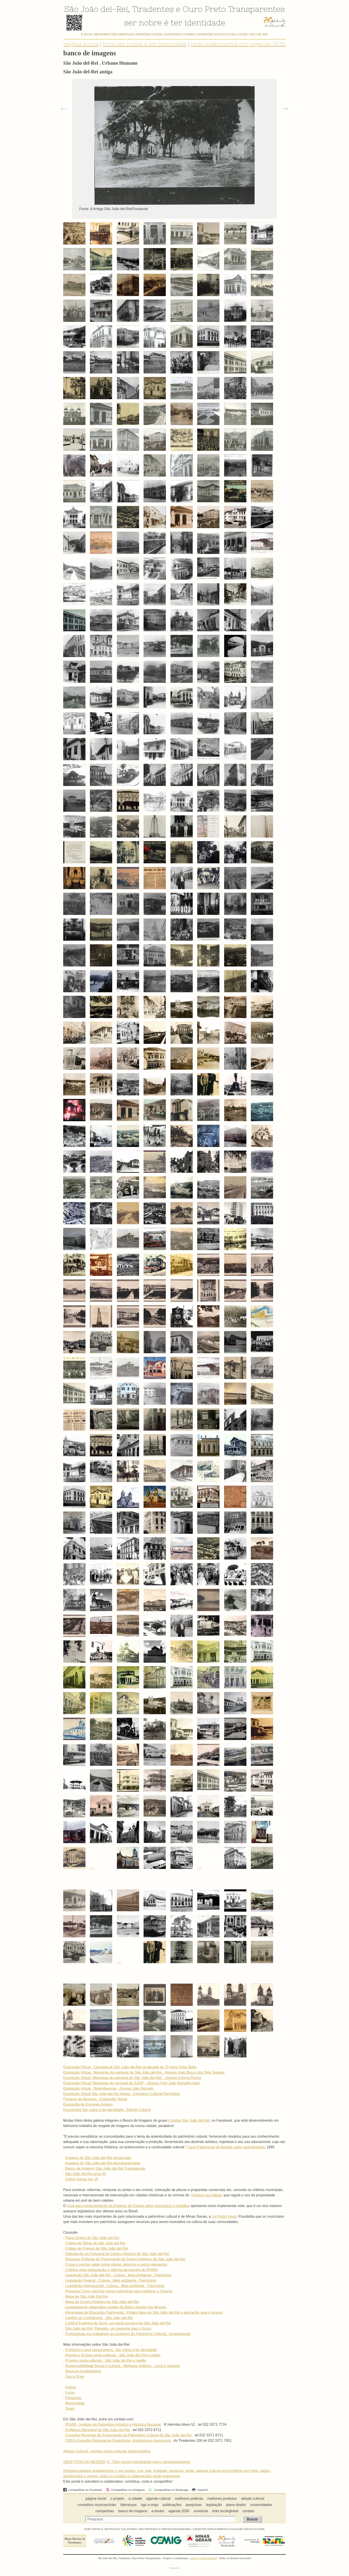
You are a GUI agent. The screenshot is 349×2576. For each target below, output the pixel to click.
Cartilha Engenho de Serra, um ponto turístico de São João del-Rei (118, 2323)
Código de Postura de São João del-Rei (96, 2248)
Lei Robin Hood (224, 2216)
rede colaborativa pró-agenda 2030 (238, 44)
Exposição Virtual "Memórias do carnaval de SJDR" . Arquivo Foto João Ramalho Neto (131, 2083)
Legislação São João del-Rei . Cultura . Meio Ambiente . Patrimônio (118, 2275)
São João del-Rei (96, 8)
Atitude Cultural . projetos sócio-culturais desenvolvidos (106, 2451)
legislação (214, 2505)
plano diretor (236, 2505)
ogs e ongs (149, 2505)
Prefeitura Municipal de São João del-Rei (97, 2430)
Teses (70, 2408)
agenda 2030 (178, 2511)
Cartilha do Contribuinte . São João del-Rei (99, 2318)
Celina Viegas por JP (81, 2179)
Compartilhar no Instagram (125, 2490)
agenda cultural (158, 2498)
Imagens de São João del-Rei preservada (98, 2158)
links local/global (225, 2511)
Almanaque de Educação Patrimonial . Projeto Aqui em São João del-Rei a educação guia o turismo (144, 2312)
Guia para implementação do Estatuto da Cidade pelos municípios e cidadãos (128, 2206)
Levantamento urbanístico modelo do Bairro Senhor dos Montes (115, 2307)
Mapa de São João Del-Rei (86, 2296)
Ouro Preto (204, 8)
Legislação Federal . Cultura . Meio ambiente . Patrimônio (110, 2280)
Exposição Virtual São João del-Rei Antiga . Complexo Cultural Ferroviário (121, 2094)
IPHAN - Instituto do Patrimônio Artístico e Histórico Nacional (113, 2424)
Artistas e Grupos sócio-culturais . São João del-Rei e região (112, 2355)
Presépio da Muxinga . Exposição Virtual (95, 2099)
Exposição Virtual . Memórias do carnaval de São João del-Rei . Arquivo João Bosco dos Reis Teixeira (143, 2072)
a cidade (135, 2498)
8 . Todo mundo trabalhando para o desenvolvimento (148, 2462)
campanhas (104, 2511)
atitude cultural (252, 2498)
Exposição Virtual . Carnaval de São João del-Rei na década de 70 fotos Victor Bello (129, 2067)
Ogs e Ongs (74, 2376)
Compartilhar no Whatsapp (168, 2490)
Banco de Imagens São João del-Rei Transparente (105, 2168)
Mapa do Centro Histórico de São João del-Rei (102, 2302)
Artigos (70, 2387)
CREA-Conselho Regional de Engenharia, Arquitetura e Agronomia (118, 2440)
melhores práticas (189, 2498)
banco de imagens (132, 2511)
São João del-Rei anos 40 (85, 2174)
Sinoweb (175, 2568)
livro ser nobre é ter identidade (145, 44)
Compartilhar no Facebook (82, 2490)
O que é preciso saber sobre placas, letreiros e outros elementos (116, 2264)
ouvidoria (201, 2511)
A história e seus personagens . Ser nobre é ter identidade (111, 2350)
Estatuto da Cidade (206, 2195)
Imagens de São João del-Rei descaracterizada (102, 2163)
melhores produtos (222, 2498)
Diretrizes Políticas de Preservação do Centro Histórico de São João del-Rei (125, 2259)
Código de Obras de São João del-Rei (95, 2243)
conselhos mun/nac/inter (96, 2505)
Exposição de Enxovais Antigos (88, 2104)
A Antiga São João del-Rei (188, 2120)
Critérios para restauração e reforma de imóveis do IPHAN (111, 2270)
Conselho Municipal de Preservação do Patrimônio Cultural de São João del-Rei (128, 2435)
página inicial (81, 44)
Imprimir (200, 2490)
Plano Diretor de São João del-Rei (92, 2238)
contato (248, 2511)
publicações (172, 2505)
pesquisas (194, 2505)
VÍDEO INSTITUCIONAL (175, 34)
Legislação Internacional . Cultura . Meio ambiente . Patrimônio (114, 2286)
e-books (158, 2511)
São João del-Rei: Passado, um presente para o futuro (108, 2328)
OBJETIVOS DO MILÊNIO (84, 2462)
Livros (70, 2392)
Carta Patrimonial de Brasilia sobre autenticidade (226, 2147)
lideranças (128, 2505)
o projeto (117, 2498)
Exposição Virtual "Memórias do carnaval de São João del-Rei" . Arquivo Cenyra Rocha (132, 2078)
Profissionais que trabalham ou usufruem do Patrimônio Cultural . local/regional (127, 2334)
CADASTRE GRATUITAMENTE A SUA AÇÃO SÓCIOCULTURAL (229, 2529)
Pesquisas (73, 2398)
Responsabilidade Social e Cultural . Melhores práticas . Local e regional (122, 2366)
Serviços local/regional (83, 2371)
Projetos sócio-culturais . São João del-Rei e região (105, 2360)
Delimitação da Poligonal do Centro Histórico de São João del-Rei (117, 2254)
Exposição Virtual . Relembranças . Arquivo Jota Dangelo (108, 2088)
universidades (261, 2505)
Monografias (75, 2403)
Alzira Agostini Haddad (203, 2558)
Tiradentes (153, 8)
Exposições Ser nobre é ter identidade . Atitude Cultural (107, 2110)
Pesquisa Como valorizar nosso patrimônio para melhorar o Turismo (119, 2291)
